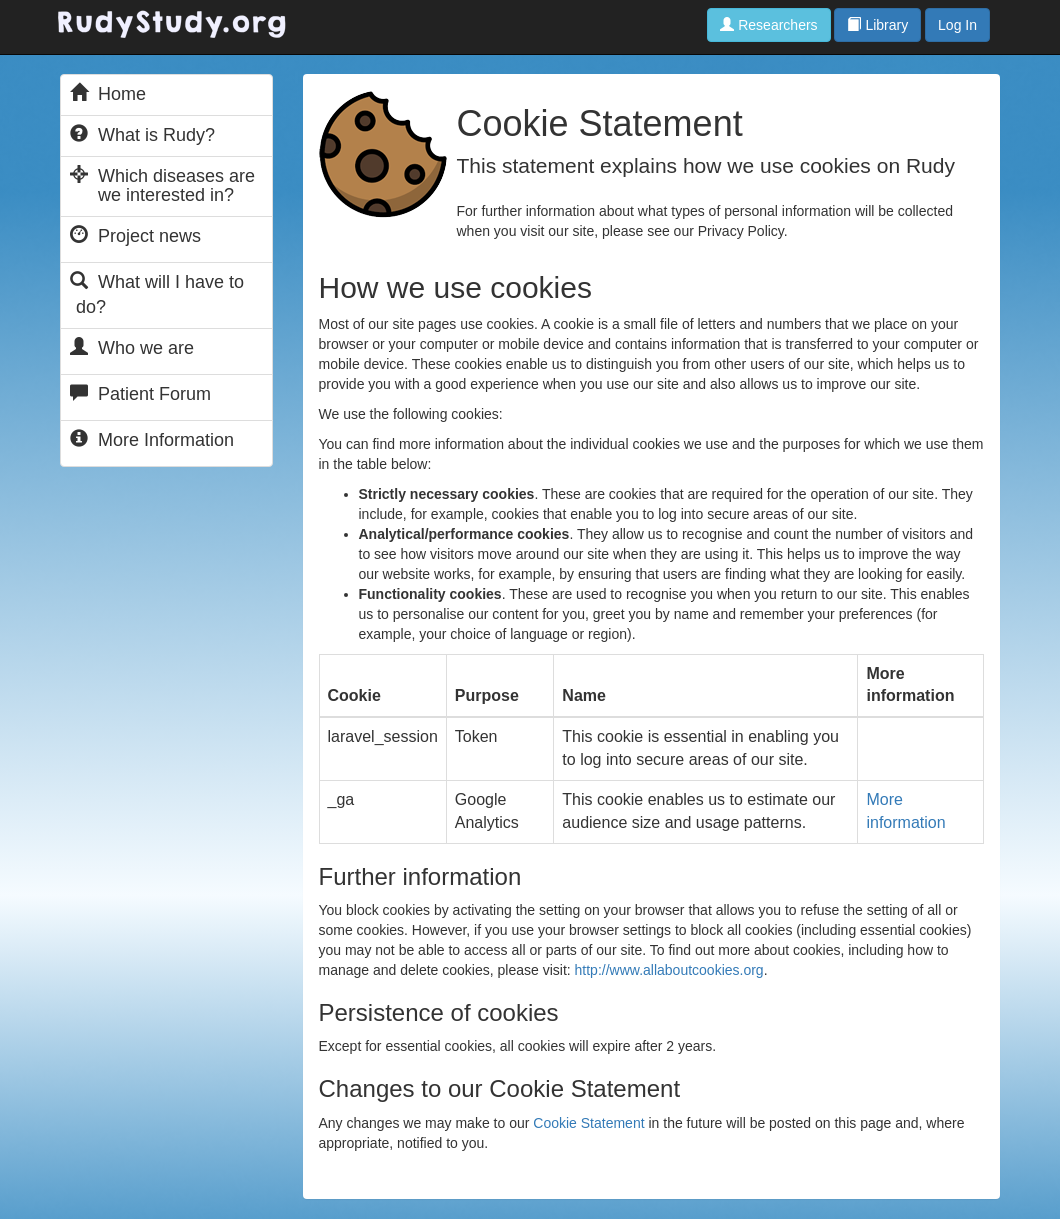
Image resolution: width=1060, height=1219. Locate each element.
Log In (957, 25)
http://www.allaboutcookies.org (669, 970)
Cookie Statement (588, 1123)
